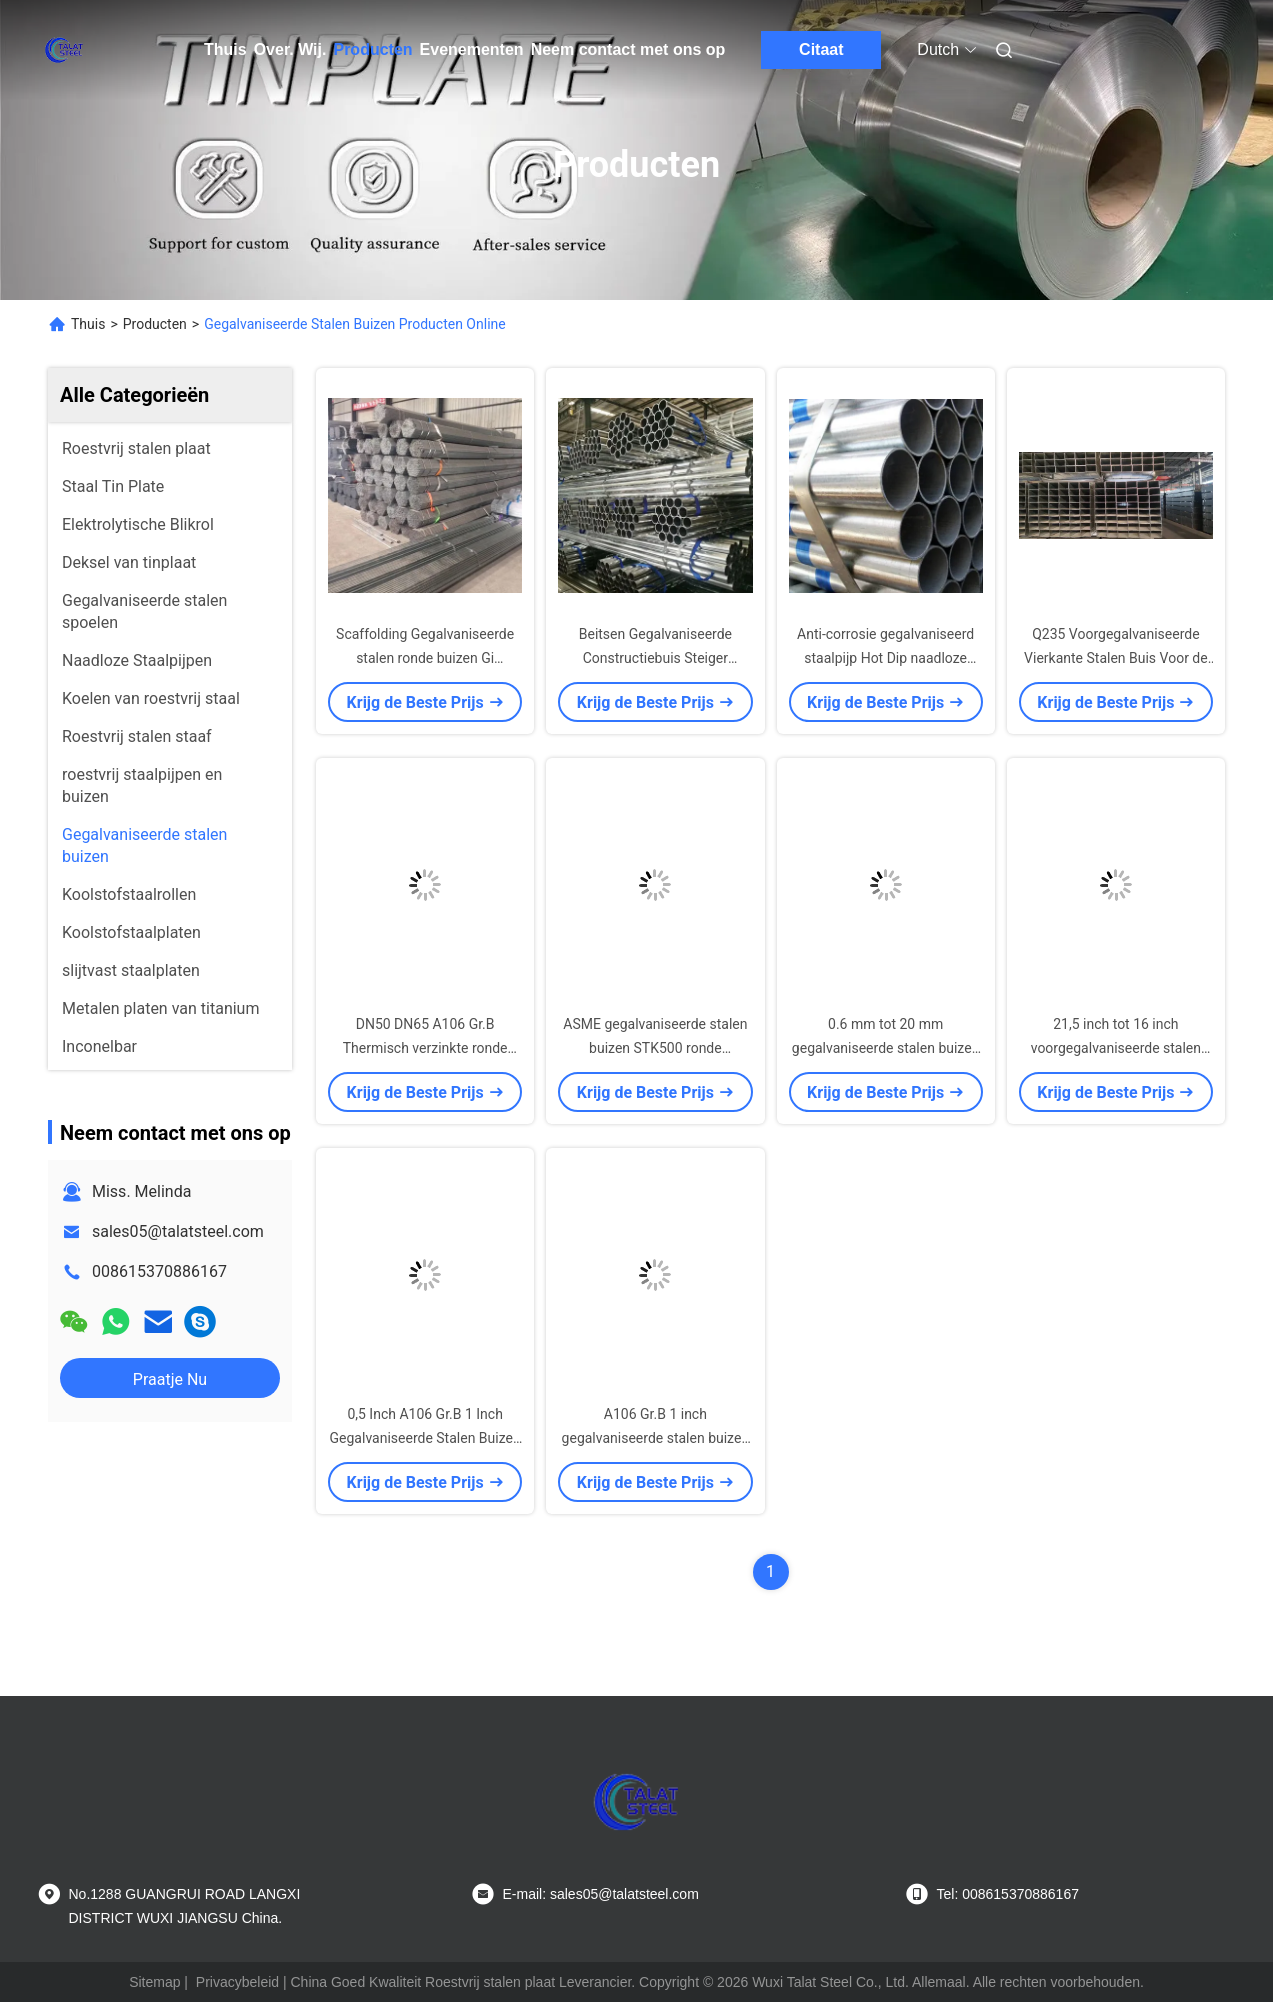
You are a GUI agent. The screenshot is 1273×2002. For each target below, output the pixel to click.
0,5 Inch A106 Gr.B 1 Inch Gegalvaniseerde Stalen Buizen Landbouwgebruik (425, 1438)
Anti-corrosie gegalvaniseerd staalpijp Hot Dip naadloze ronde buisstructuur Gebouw (885, 658)
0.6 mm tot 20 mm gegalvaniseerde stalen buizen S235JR (886, 1048)
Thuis (225, 49)
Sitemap (154, 1982)
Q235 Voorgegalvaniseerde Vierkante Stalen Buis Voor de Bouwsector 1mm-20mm (1116, 658)
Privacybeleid (237, 1982)
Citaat (821, 49)
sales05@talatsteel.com (178, 1231)
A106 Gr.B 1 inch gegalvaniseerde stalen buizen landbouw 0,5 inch (656, 1438)
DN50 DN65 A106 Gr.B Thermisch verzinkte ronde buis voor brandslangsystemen (425, 1048)
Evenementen (472, 49)
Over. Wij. (290, 49)
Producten (372, 49)
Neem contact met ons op (628, 49)
